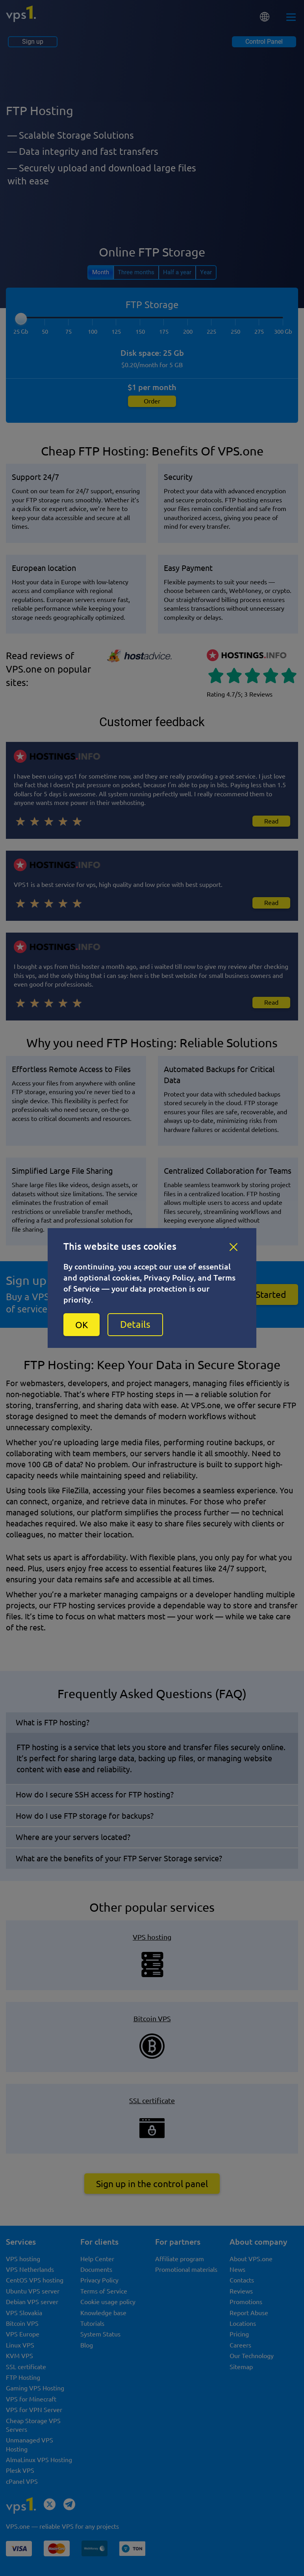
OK (81, 1325)
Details (135, 1324)
